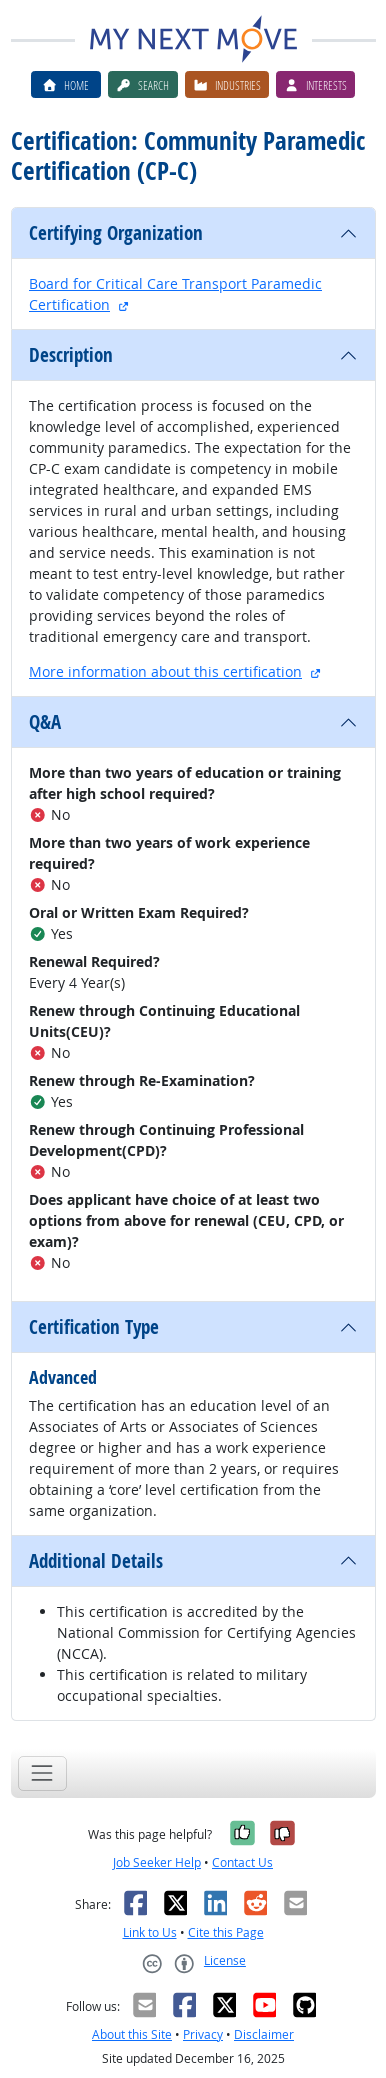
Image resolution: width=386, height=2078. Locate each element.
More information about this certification (165, 671)
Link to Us (150, 1932)
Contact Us (242, 1862)
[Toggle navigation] (42, 1773)
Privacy (203, 2034)
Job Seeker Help (157, 1862)
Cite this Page (226, 1932)
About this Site (132, 2034)
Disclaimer (264, 2034)
